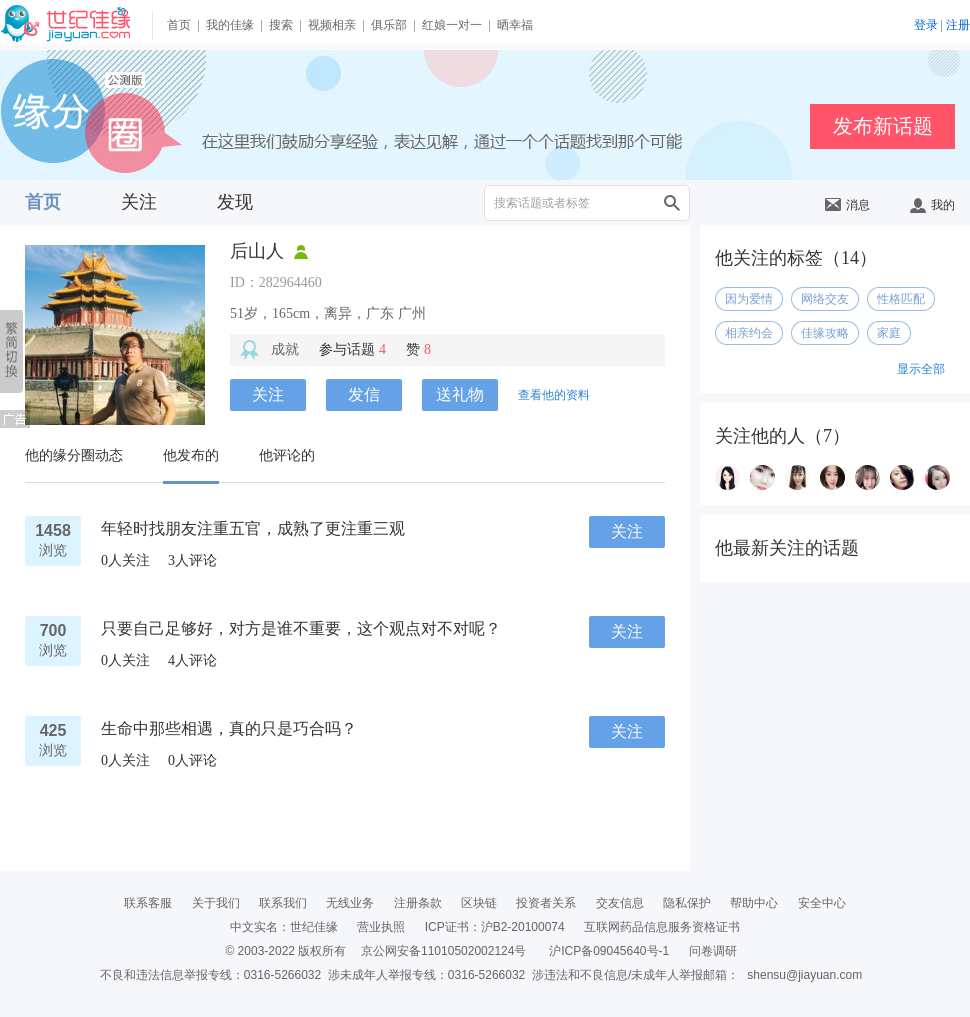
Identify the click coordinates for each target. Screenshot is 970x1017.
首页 (179, 25)
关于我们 (216, 903)
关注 (139, 202)
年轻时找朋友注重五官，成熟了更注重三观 (253, 528)
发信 (364, 394)
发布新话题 (883, 126)
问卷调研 (713, 951)
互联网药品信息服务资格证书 (662, 927)
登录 (926, 25)
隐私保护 (687, 903)
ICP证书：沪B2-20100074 (495, 927)
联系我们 (283, 903)
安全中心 (822, 903)
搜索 (281, 25)
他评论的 (287, 455)
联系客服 (148, 903)
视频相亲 (332, 25)
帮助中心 (754, 903)
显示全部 (921, 369)
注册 (958, 25)
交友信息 (620, 903)
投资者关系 (546, 903)
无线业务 (350, 903)
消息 (847, 205)
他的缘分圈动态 (74, 455)
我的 (932, 205)
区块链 (479, 903)
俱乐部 (389, 25)
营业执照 (381, 927)
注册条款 (418, 903)
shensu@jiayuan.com (804, 975)
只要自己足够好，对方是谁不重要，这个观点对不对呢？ (301, 628)
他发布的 (191, 455)
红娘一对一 (452, 25)
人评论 (192, 560)
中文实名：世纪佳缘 (284, 927)
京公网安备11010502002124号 (443, 951)
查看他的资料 (554, 395)
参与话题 (352, 349)
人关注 (125, 560)
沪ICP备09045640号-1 (609, 951)
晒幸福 (515, 25)
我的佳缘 (230, 25)
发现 (235, 202)
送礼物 (460, 394)
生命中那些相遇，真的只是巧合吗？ (229, 728)
